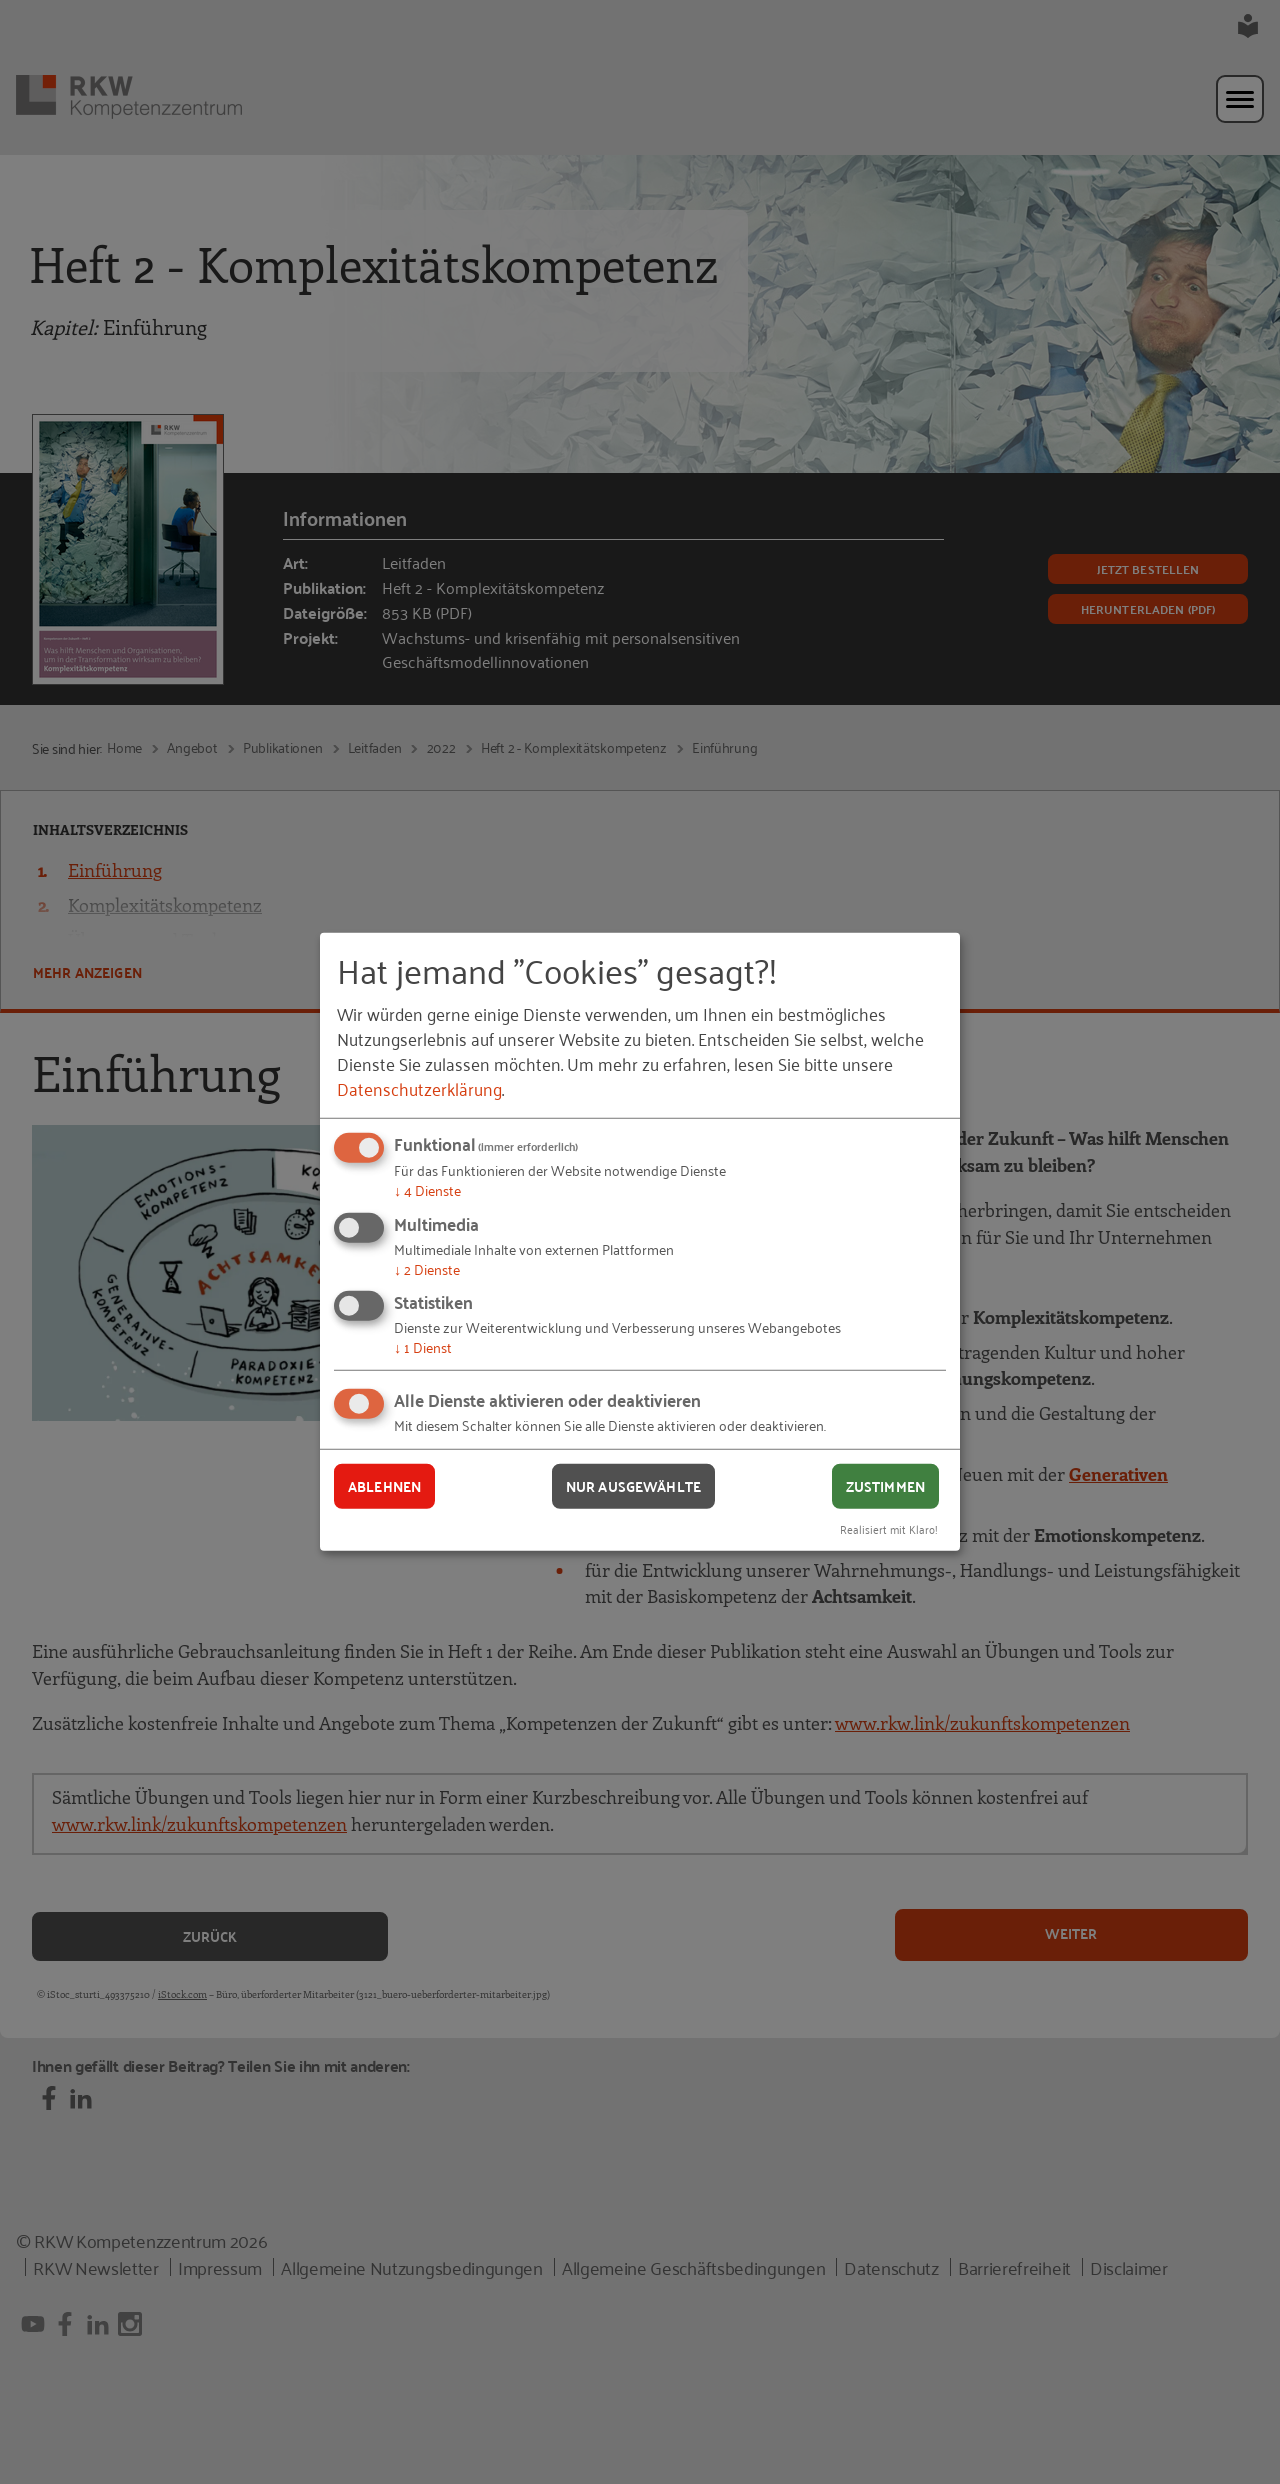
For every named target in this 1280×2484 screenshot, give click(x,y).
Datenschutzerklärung (419, 1088)
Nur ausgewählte (633, 1486)
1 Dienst (423, 1346)
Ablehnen (384, 1486)
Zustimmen (885, 1486)
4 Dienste (427, 1189)
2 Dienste (427, 1268)
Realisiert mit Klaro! (889, 1527)
